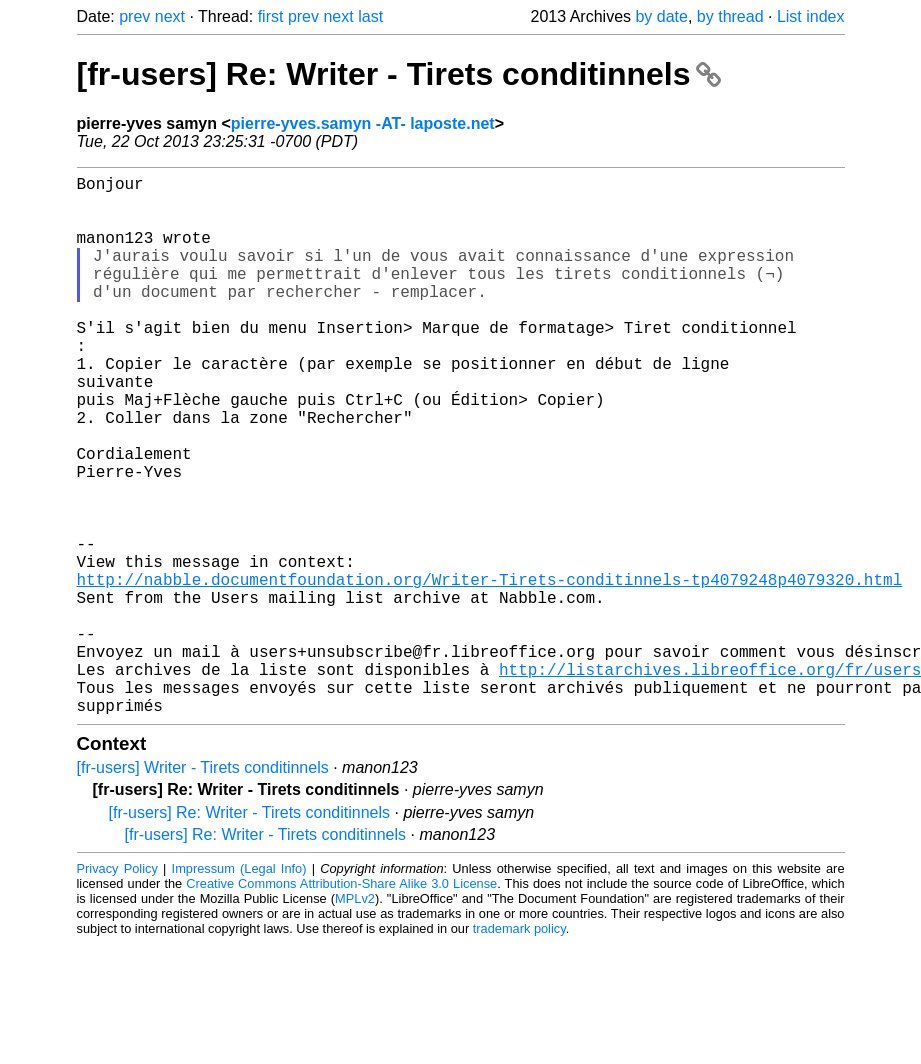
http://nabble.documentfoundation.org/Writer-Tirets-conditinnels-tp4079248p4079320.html (490, 671)
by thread (730, 16)
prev (134, 16)
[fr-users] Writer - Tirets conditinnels (203, 887)
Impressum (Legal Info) (239, 988)
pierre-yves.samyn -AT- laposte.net (363, 123)
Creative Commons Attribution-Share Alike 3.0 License (341, 1003)
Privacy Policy (117, 988)
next (170, 16)
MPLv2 (355, 1018)
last (370, 16)
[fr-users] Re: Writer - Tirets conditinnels (399, 74)
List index (811, 16)
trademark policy (519, 1048)
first (271, 16)
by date (661, 16)
